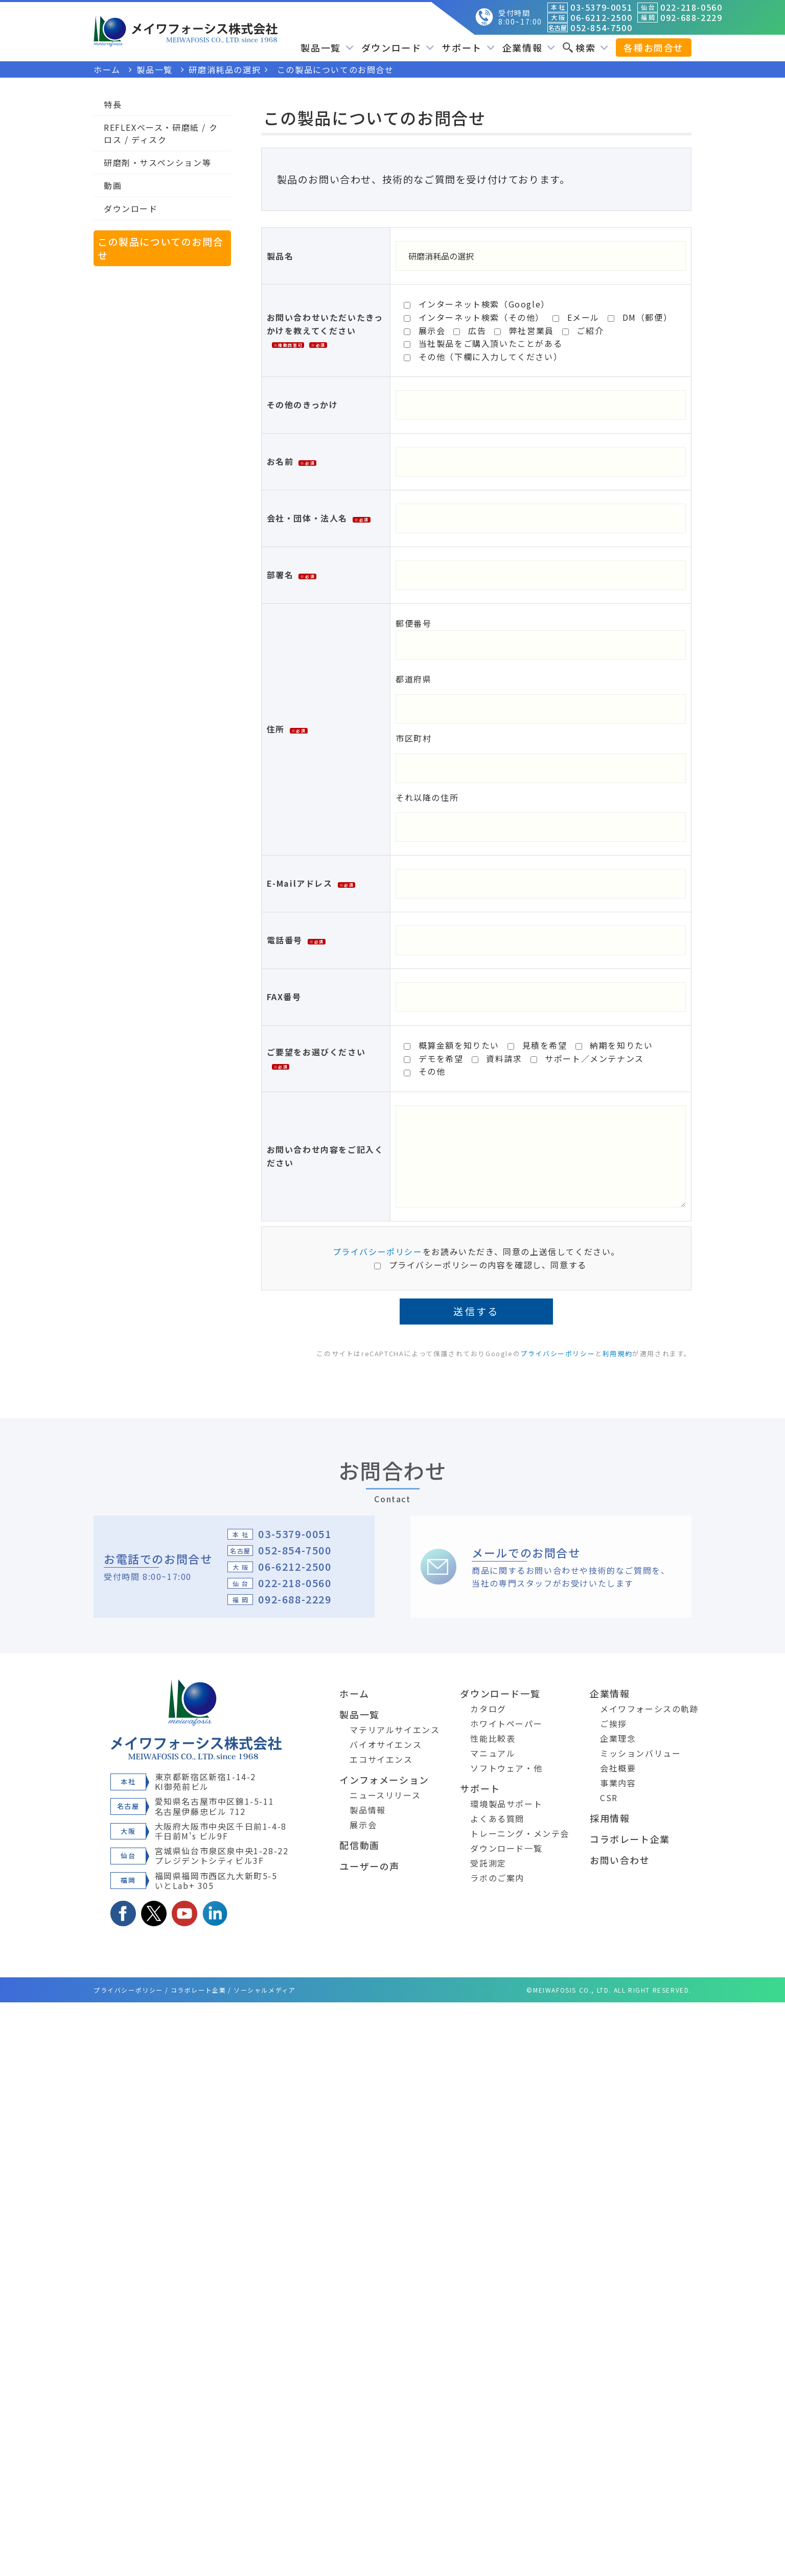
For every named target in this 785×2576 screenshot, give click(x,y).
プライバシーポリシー (378, 1251)
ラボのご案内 (497, 1878)
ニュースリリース (385, 1795)
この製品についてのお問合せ (160, 248)
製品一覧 (327, 47)
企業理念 (618, 1738)
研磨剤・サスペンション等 (157, 162)
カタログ (488, 1709)
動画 (113, 185)
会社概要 (618, 1768)
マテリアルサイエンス (395, 1729)
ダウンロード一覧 (500, 1693)
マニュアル (492, 1753)
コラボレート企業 (630, 1839)
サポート (468, 47)
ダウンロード (397, 47)
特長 (113, 104)
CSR (609, 1797)
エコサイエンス (381, 1759)
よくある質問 (497, 1818)
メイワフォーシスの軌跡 (649, 1709)
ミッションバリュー (640, 1753)
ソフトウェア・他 (506, 1768)
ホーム (354, 1693)
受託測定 (488, 1863)
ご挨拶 (613, 1723)
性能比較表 (492, 1738)
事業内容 (618, 1783)
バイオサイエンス (386, 1744)
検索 (585, 47)
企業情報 (528, 47)
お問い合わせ (620, 1859)
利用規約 (617, 1353)
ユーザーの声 (369, 1866)
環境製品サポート (506, 1804)
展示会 (363, 1824)
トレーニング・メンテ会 (519, 1833)
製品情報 (367, 1810)
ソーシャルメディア (264, 1990)
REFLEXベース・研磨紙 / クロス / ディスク (161, 133)
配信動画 (359, 1845)
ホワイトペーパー (506, 1723)
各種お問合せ (654, 47)
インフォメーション (384, 1779)
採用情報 (610, 1818)
